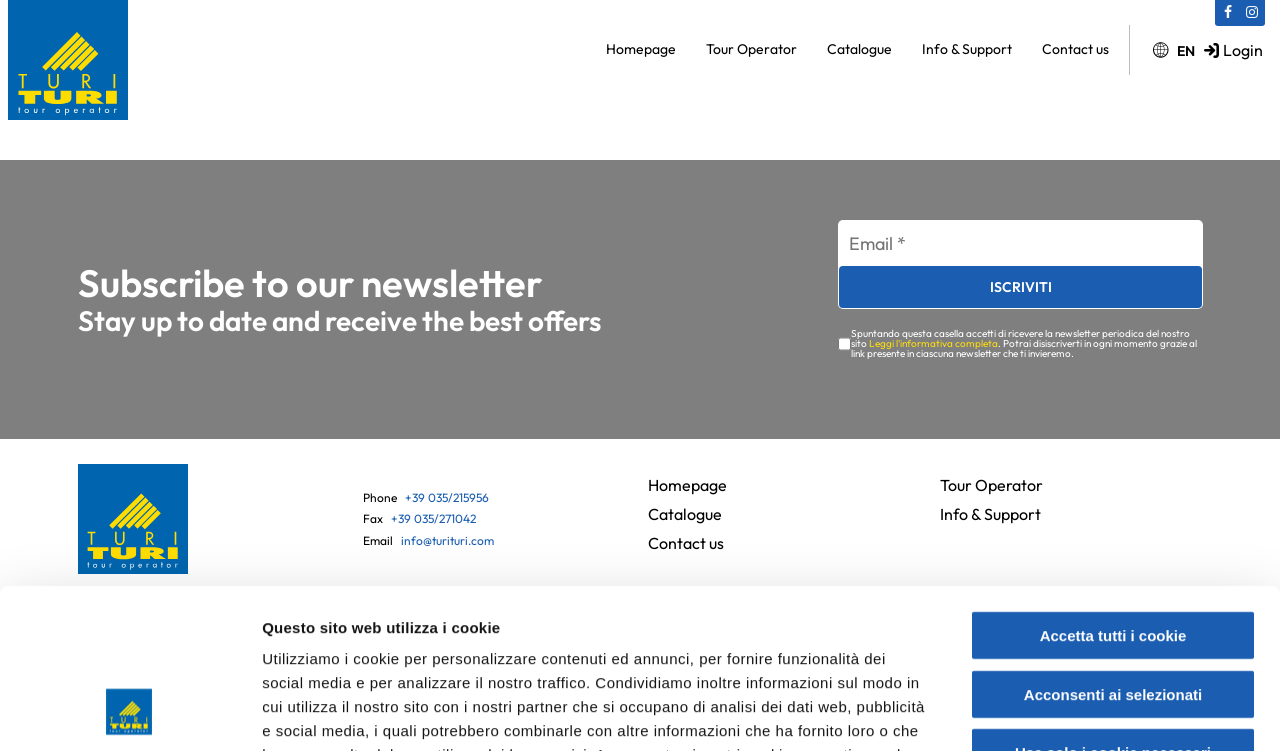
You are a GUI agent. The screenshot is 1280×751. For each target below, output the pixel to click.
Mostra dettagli (1062, 711)
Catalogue (859, 49)
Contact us (1075, 49)
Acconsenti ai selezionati (1113, 546)
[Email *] (1020, 243)
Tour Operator (751, 49)
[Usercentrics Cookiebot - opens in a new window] (129, 712)
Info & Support (967, 49)
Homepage (641, 49)
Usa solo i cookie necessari (1113, 604)
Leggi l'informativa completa (933, 343)
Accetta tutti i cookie (1113, 487)
